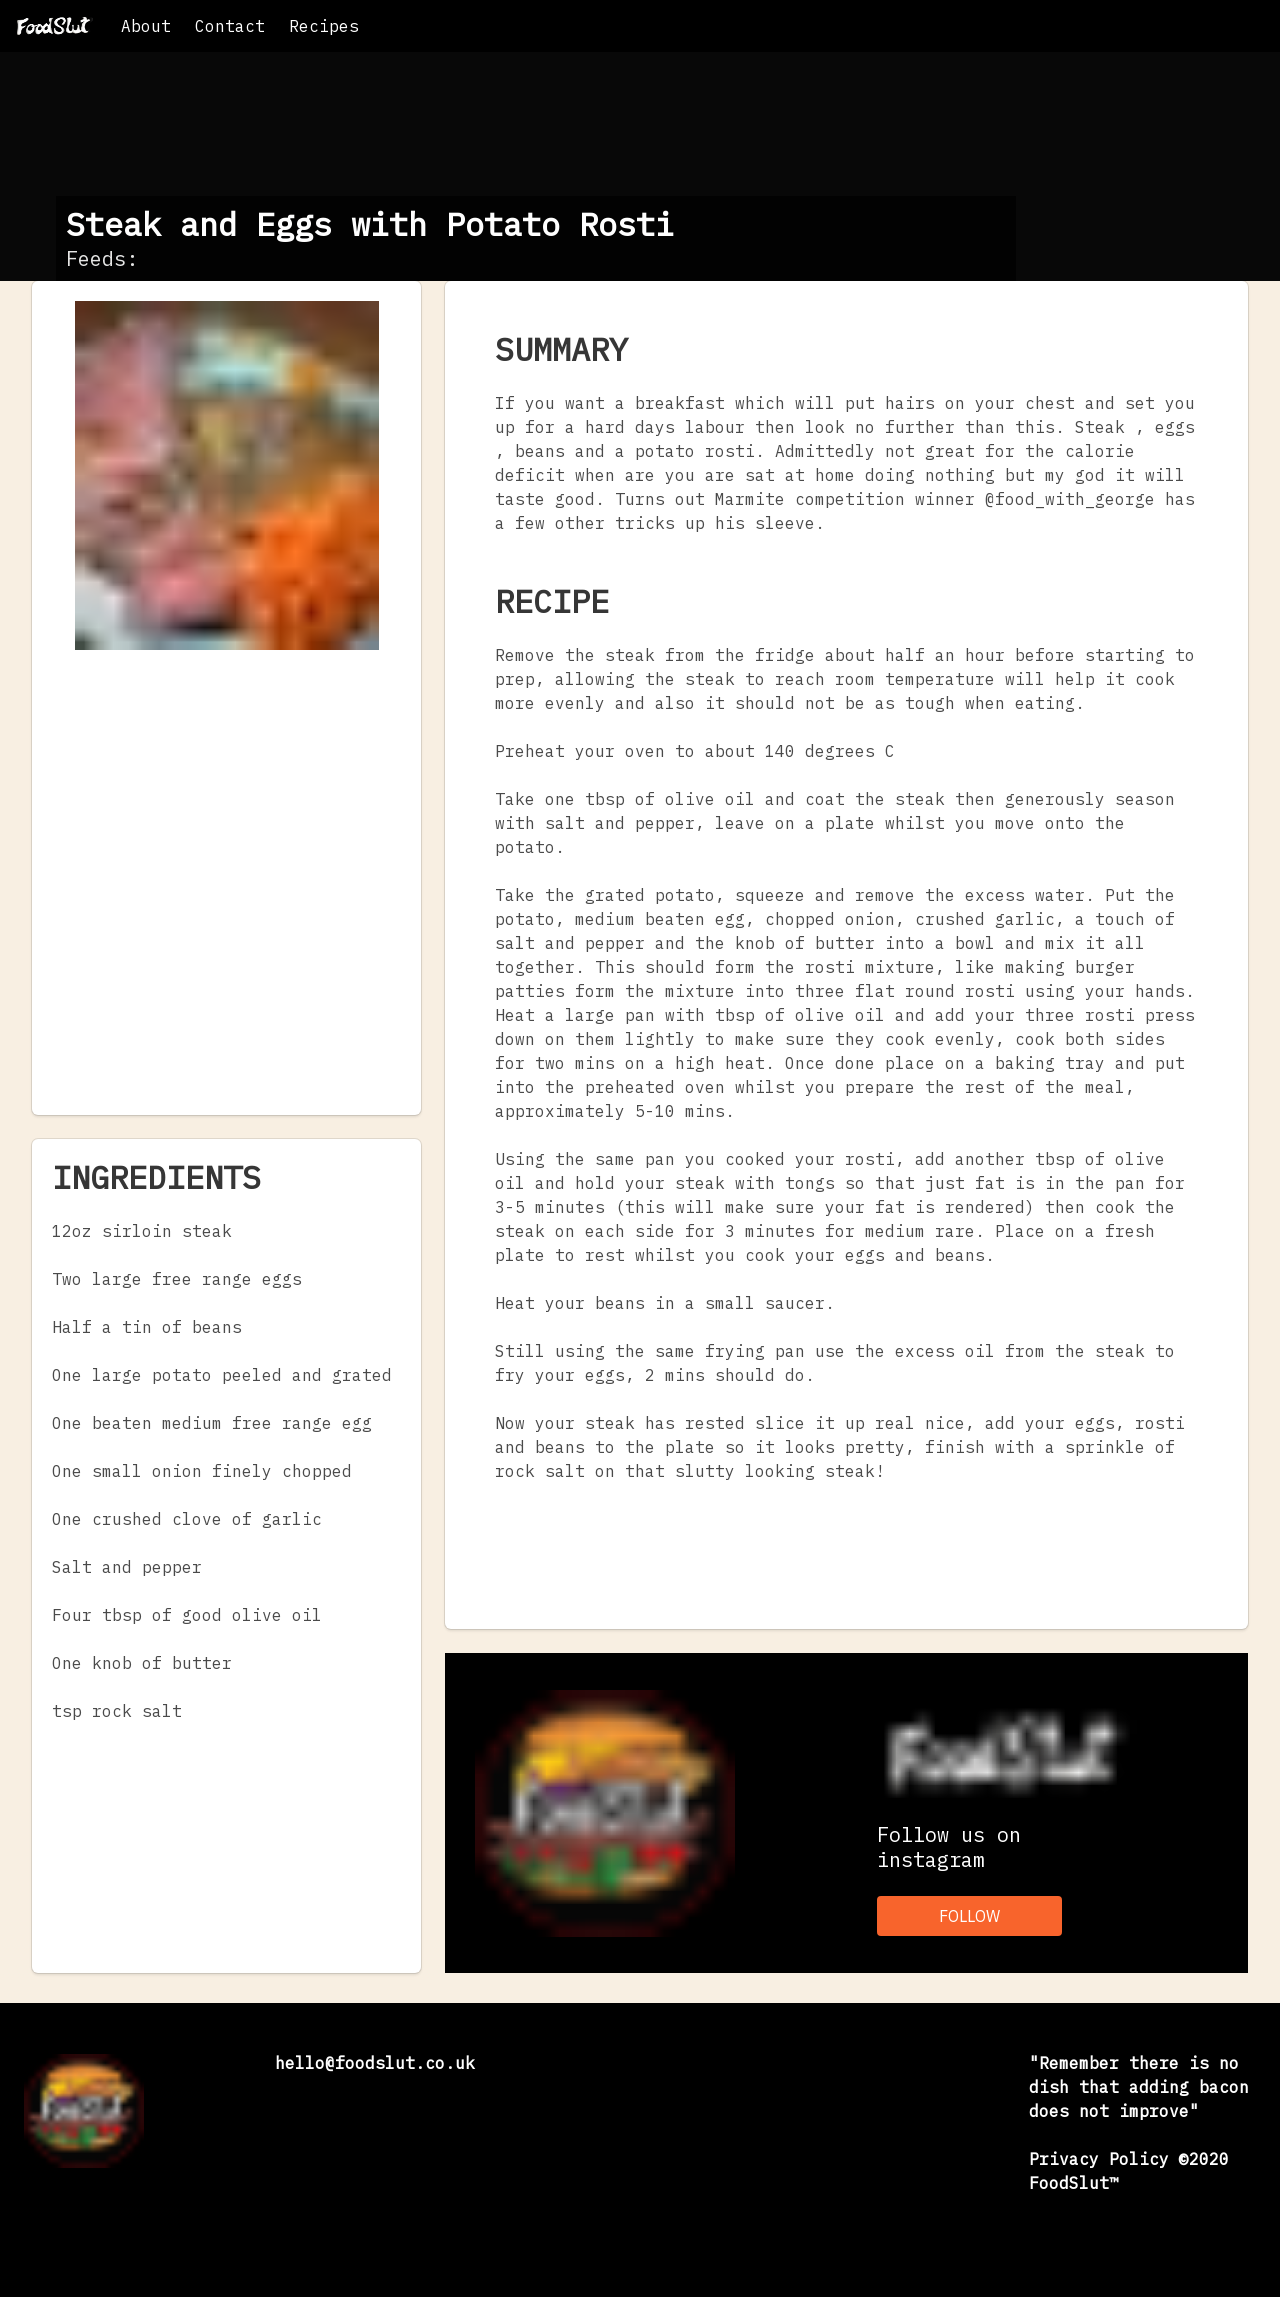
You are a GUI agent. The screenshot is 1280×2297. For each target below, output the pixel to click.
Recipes (324, 26)
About (146, 26)
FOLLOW (969, 1916)
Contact (230, 26)
